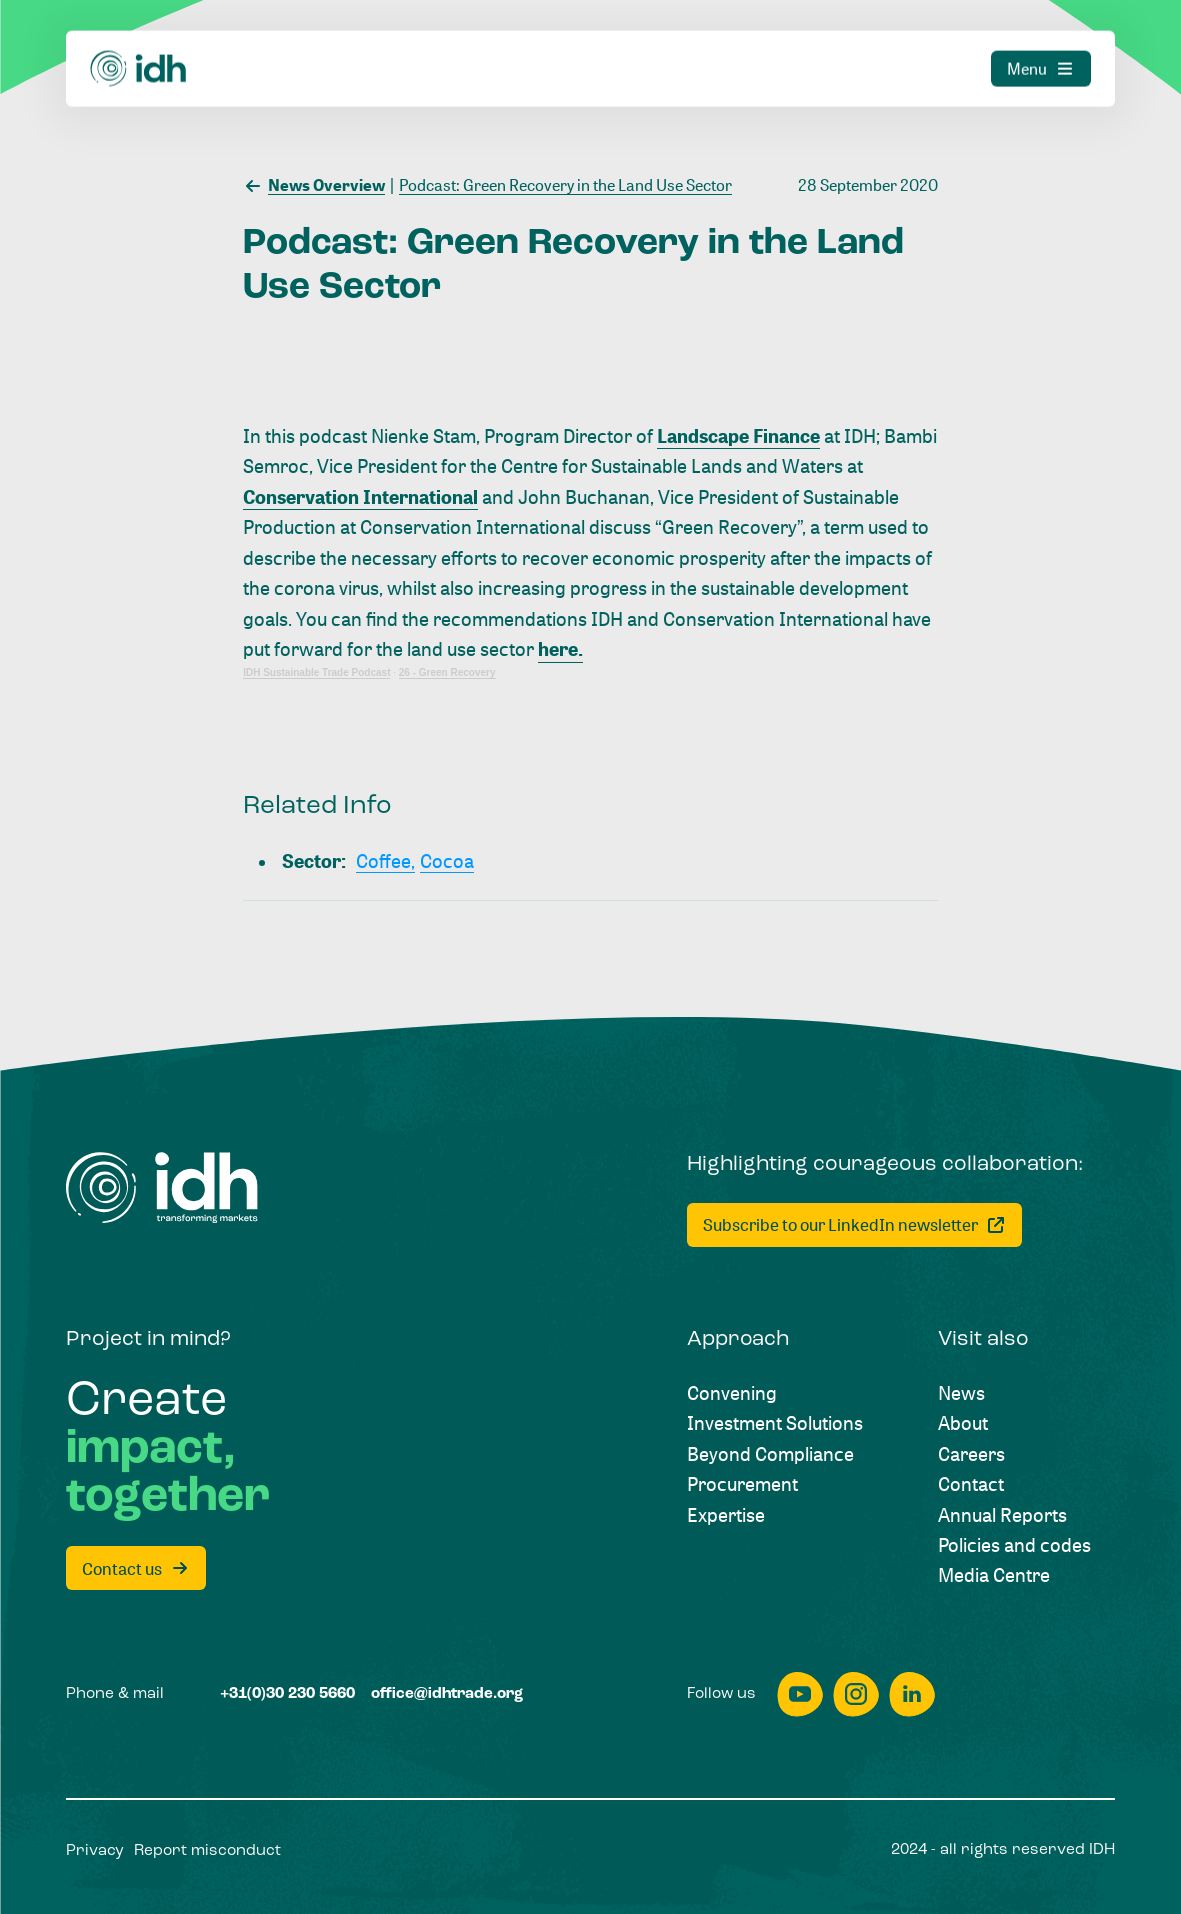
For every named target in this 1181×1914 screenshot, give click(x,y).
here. (560, 649)
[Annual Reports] (1002, 1515)
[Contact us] (136, 1568)
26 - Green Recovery (447, 672)
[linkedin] (912, 1694)
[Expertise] (726, 1515)
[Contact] (971, 1484)
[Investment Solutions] (775, 1423)
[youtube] (800, 1694)
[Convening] (732, 1393)
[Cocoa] (447, 861)
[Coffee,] (385, 861)
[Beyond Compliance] (770, 1454)
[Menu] (1041, 50)
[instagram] (856, 1694)
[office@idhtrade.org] (447, 1694)
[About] (963, 1423)
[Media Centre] (994, 1575)
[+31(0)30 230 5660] (287, 1694)
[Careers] (971, 1454)
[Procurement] (742, 1484)
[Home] (139, 50)
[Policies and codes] (1014, 1545)
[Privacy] (95, 1851)
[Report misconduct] (207, 1851)
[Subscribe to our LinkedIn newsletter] (854, 1225)
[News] (961, 1393)
